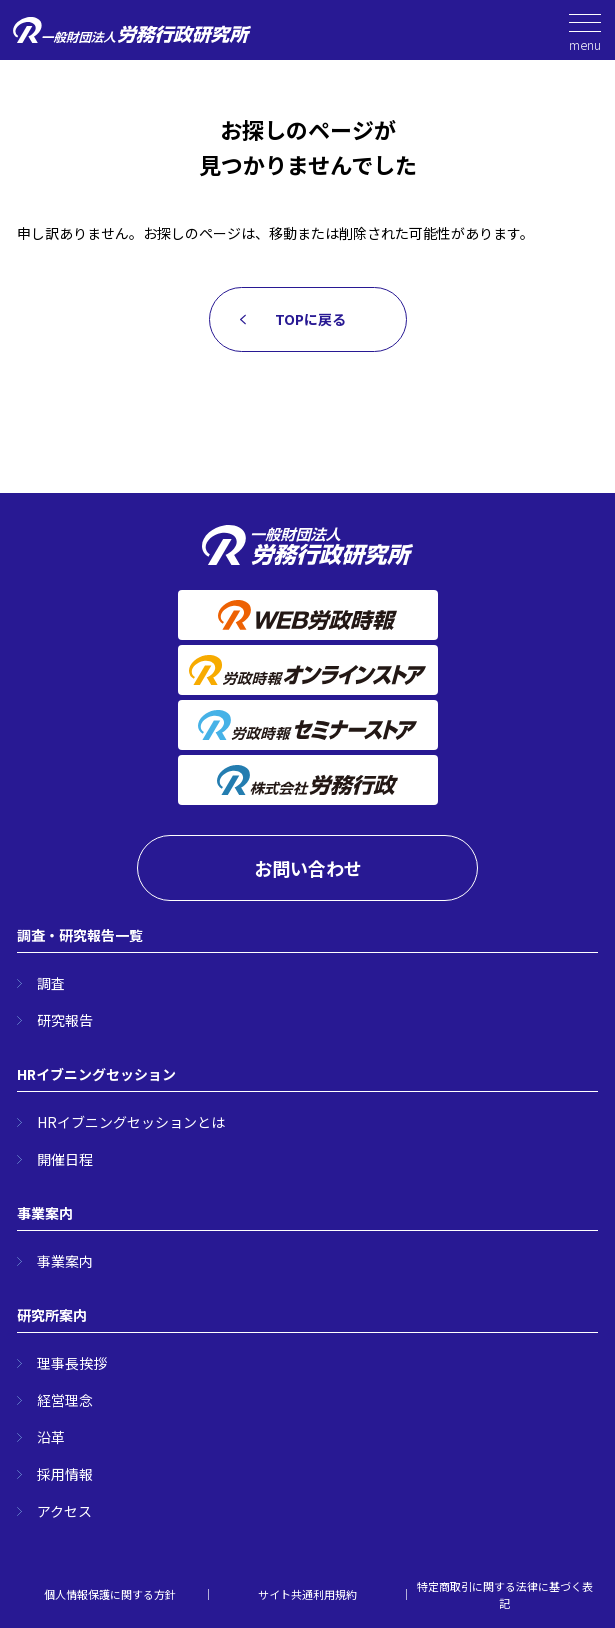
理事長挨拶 (72, 1363)
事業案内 (65, 1261)
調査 (51, 983)
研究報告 (65, 1020)
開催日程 (65, 1159)
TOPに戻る (310, 319)
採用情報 (65, 1474)
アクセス (64, 1511)
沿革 (51, 1437)
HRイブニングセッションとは (131, 1122)
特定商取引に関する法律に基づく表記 (505, 1594)
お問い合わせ (308, 868)
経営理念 (65, 1400)
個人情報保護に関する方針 (110, 1594)
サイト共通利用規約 (307, 1594)
